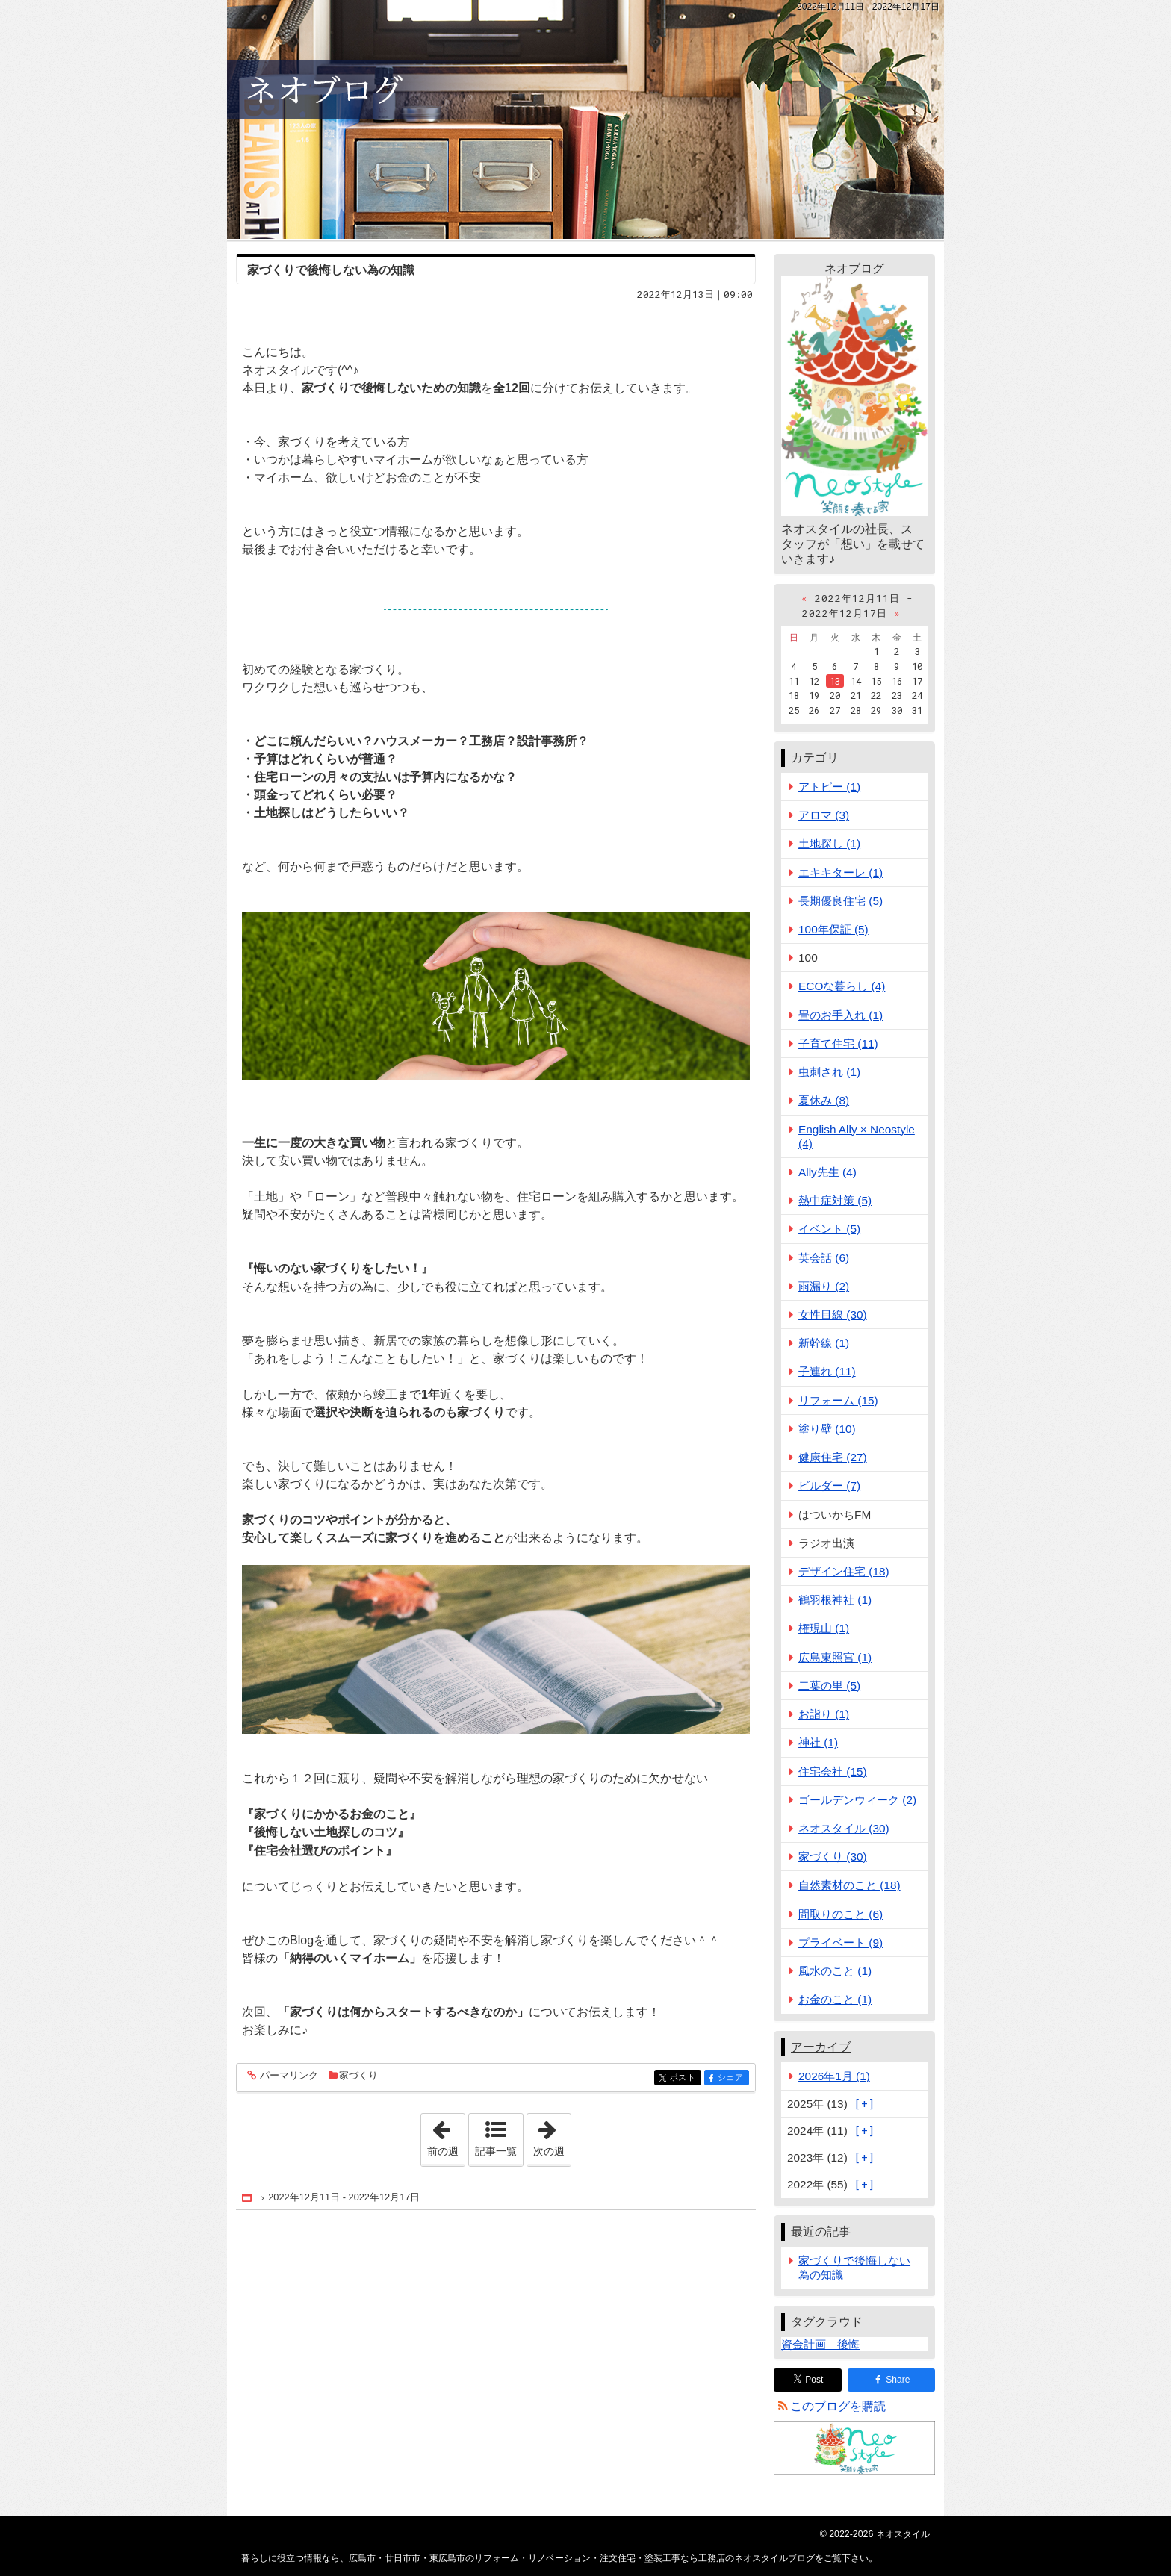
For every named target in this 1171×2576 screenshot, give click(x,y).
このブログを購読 (838, 2406)
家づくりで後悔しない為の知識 (330, 270)
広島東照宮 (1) (835, 1657)
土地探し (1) (829, 843)
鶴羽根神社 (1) (835, 1599)
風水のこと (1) (835, 1970)
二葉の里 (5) (829, 1685)
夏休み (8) (823, 1100)
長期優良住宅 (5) (840, 901)
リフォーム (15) (838, 1400)
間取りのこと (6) (840, 1914)
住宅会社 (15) (832, 1771)
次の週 (552, 2135)
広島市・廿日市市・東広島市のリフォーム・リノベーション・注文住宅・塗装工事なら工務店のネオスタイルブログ (585, 119)
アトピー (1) (829, 786)
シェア (732, 2078)
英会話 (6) (823, 1257)
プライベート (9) (840, 1942)
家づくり (358, 2075)
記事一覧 (496, 2151)
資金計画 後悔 (820, 2344)
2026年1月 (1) (834, 2076)
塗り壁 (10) (827, 1428)
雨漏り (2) (823, 1286)
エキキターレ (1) (840, 872)
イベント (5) (829, 1228)
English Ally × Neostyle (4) (856, 1136)
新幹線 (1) (823, 1343)
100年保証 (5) (833, 929)
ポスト (684, 2078)
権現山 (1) (823, 1628)
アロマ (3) (823, 815)
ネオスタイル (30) (843, 1828)
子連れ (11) (827, 1371)
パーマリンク (288, 2076)
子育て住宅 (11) (838, 1043)
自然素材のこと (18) (849, 1885)
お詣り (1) (823, 1714)
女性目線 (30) (832, 1314)
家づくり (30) (832, 1856)
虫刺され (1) (829, 1071)
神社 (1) (818, 1742)
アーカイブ (821, 2047)
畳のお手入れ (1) (840, 1015)
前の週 (446, 2135)
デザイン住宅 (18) (843, 1571)
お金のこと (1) (835, 1999)
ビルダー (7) (829, 1485)
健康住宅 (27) (832, 1457)
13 (835, 681)
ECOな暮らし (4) (841, 986)
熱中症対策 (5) (835, 1200)
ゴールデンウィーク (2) (857, 1799)
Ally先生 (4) (827, 1172)
